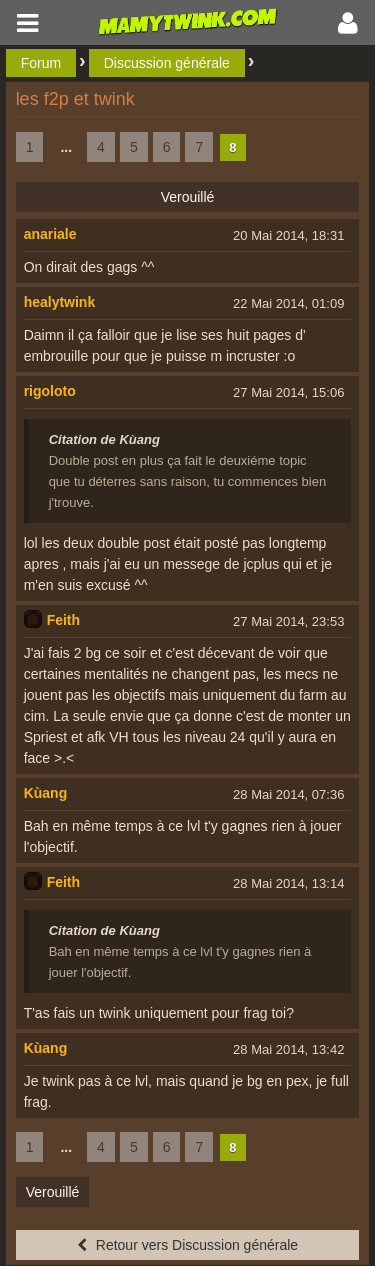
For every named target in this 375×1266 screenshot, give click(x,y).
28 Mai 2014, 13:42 (288, 1049)
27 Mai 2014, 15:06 (288, 392)
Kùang (46, 793)
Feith (63, 620)
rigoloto (50, 391)
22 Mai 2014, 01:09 (288, 303)
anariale (50, 234)
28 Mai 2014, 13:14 (288, 883)
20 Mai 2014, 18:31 (288, 235)
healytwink (60, 302)
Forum (41, 63)
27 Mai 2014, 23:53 (288, 621)
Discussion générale (167, 63)
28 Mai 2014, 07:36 (288, 794)
